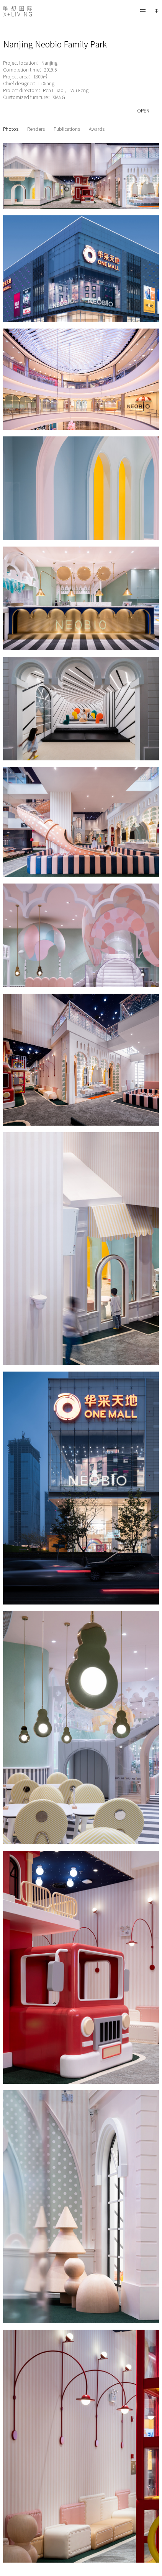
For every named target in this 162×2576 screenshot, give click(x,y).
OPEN (143, 110)
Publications (67, 129)
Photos (10, 129)
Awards (97, 129)
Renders (36, 129)
